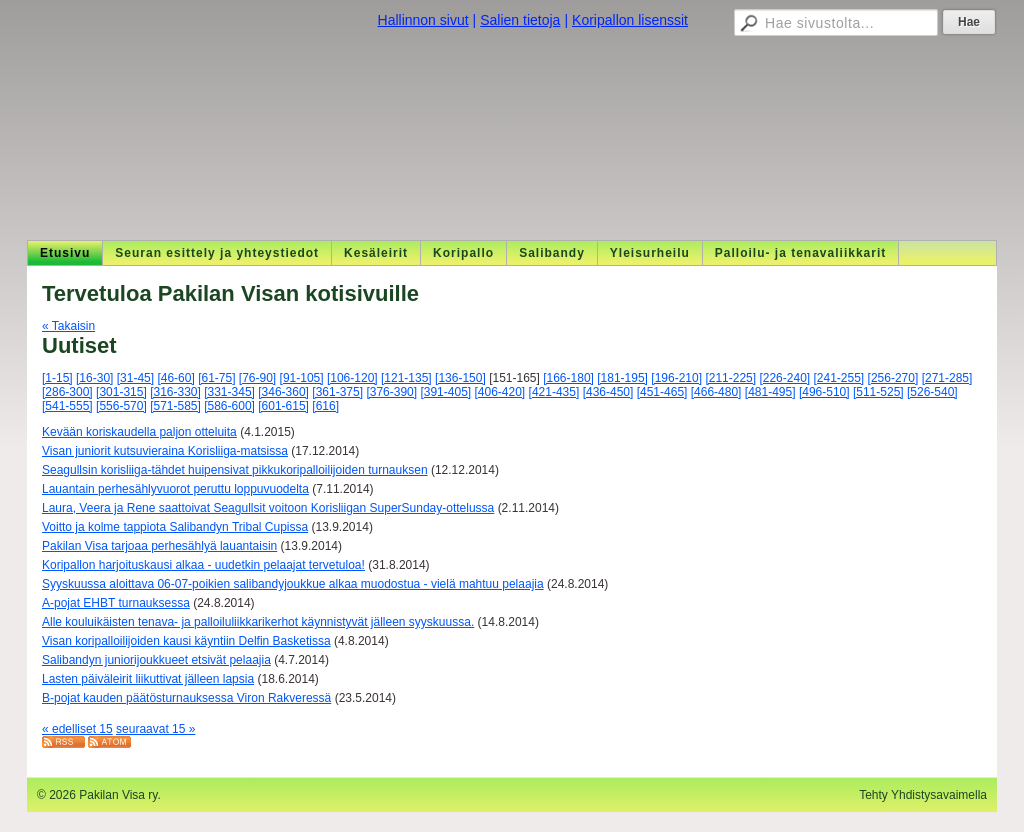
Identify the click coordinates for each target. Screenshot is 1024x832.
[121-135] (406, 378)
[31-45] (135, 378)
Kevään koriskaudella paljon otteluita (139, 432)
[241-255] (839, 378)
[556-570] (121, 406)
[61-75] (216, 378)
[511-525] (878, 392)
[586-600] (229, 406)
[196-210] (676, 378)
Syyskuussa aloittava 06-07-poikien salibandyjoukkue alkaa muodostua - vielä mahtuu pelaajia (293, 584)
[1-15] (57, 378)
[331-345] (229, 392)
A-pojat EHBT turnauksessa (116, 603)
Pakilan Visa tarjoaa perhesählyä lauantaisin (159, 546)
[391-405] (445, 392)
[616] (325, 406)
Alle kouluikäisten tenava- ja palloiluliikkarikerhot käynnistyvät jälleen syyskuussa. (258, 622)
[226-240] (784, 378)
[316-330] (175, 392)
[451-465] (662, 392)
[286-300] (67, 392)
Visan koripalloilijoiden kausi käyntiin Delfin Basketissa (186, 641)
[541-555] (67, 406)
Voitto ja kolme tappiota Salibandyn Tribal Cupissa (175, 527)
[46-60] (175, 378)
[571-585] (175, 406)
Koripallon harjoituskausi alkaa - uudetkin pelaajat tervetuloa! (203, 565)
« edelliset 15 (77, 729)
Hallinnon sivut (423, 20)
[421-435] (554, 392)
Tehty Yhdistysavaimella (923, 795)
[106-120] (352, 378)
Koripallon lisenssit (630, 20)
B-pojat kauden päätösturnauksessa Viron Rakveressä (186, 698)
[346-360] (283, 392)
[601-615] (283, 406)
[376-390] (391, 392)
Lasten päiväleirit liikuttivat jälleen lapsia (148, 679)
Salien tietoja (520, 20)
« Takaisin (68, 326)
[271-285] (947, 378)
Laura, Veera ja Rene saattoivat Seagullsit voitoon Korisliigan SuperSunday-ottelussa (268, 508)
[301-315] (121, 392)
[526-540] (932, 392)
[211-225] (730, 378)
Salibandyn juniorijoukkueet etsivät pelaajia (156, 660)
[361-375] (337, 392)
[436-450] (608, 392)
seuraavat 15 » (155, 729)
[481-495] (770, 392)
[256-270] (893, 378)
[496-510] (824, 392)
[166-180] (568, 378)
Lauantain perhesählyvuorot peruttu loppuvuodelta (175, 489)
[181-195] (622, 378)
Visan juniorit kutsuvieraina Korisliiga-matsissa (165, 451)
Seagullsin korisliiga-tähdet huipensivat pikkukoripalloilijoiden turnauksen (235, 470)
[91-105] (302, 378)
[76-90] (257, 378)
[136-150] (460, 378)
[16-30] (94, 378)
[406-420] (500, 392)
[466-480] (716, 392)
